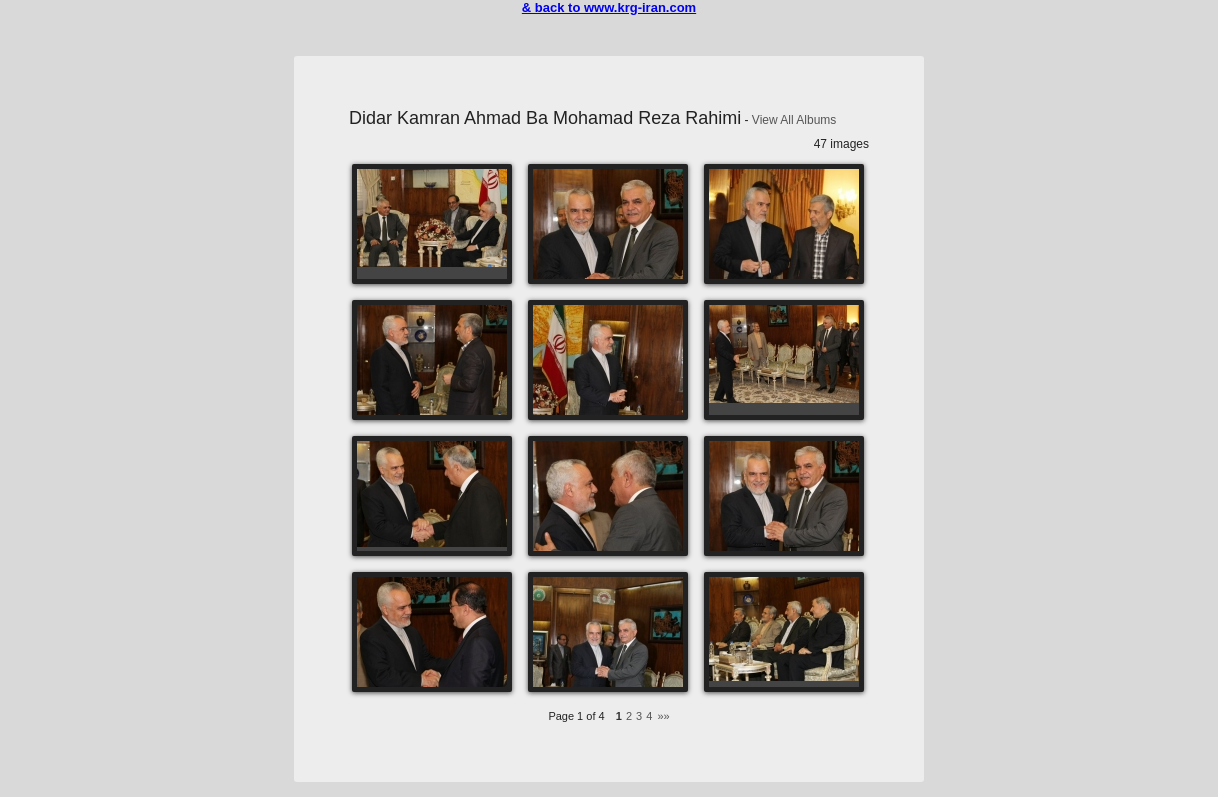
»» (663, 716)
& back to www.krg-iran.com (609, 7)
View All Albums (794, 120)
